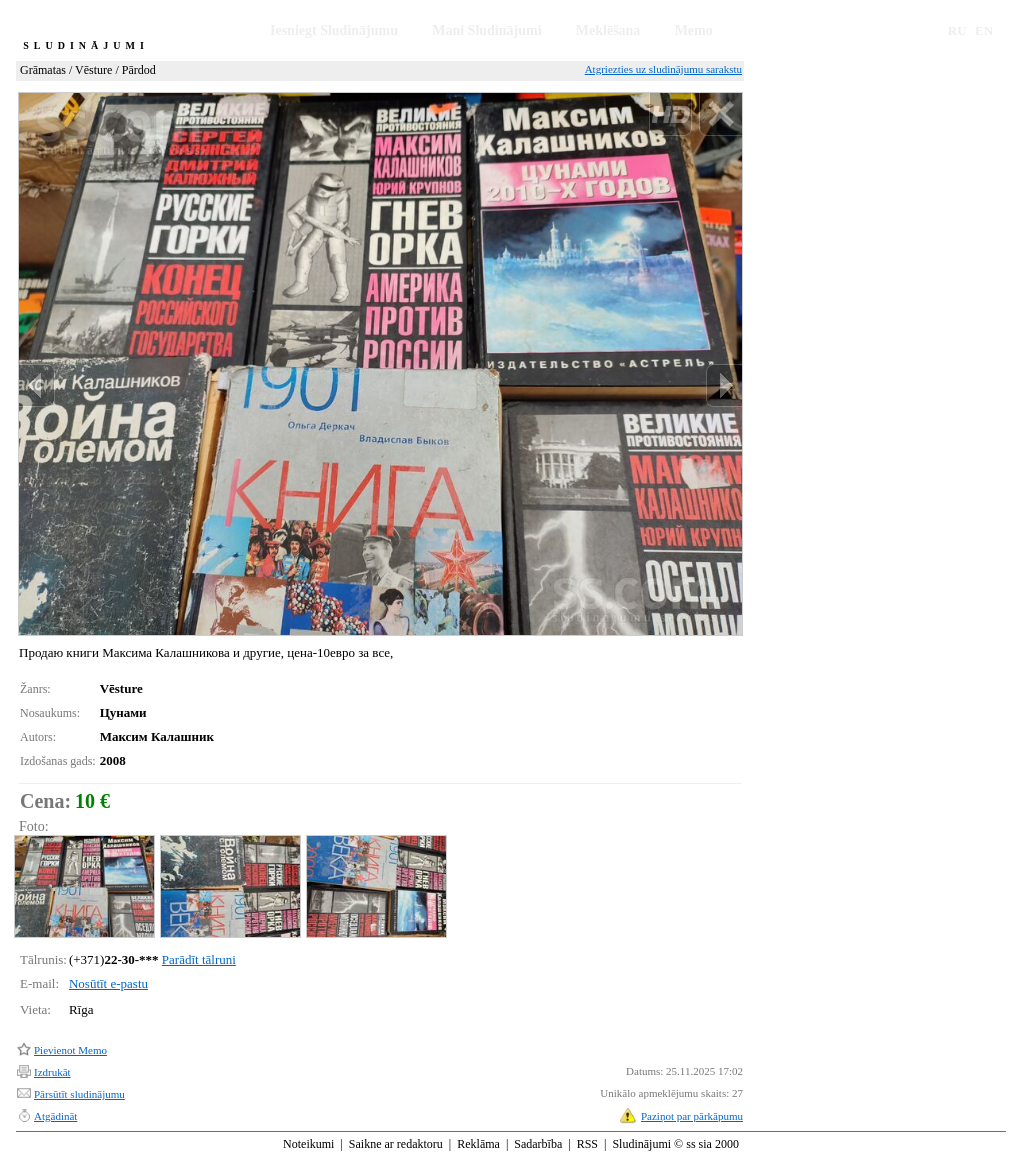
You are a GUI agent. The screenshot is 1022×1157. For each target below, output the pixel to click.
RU (957, 30)
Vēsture (93, 70)
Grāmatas (43, 70)
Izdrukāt (52, 1072)
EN (984, 30)
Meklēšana (608, 30)
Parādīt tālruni (199, 959)
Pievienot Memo (70, 1050)
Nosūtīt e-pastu (108, 983)
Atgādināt (55, 1116)
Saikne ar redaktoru (396, 1144)
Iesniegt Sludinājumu (334, 30)
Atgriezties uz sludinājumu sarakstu (663, 69)
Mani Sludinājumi (486, 30)
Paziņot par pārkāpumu (692, 1116)
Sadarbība (538, 1144)
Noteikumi (308, 1144)
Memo (694, 30)
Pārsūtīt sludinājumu (79, 1094)
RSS (587, 1144)
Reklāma (478, 1144)
